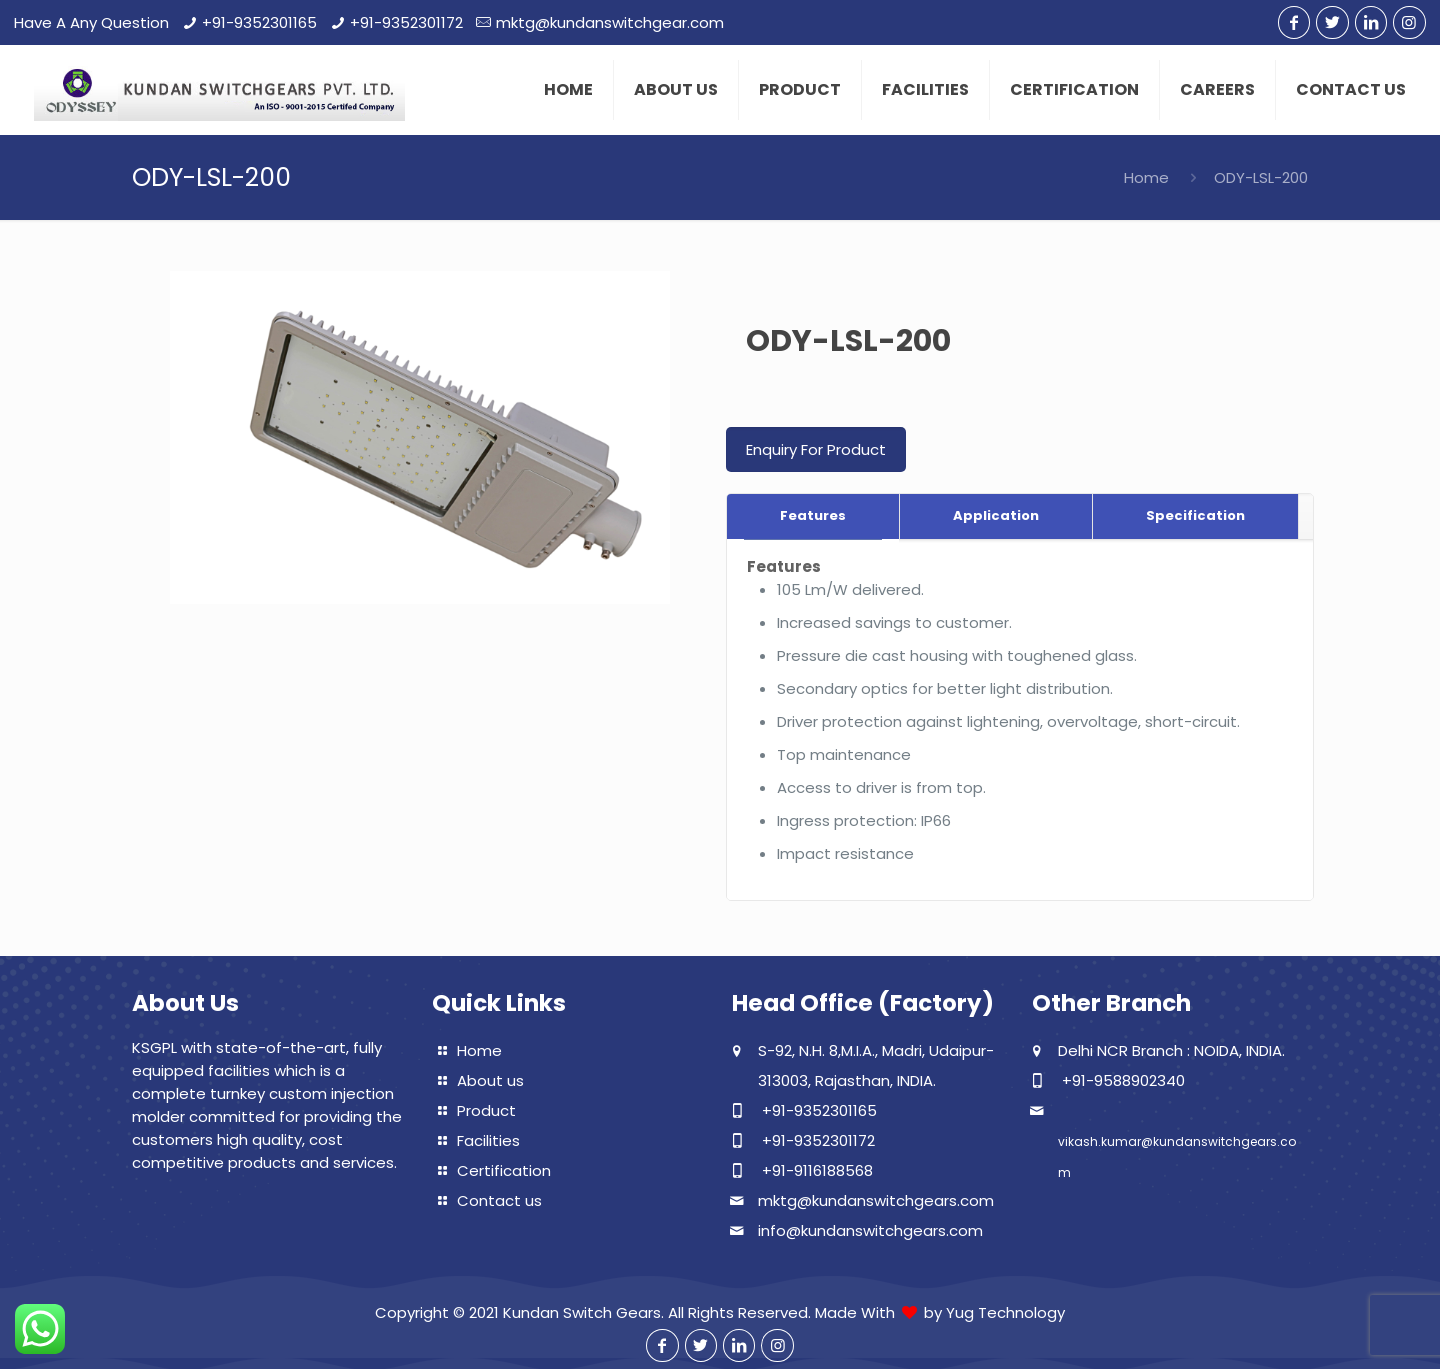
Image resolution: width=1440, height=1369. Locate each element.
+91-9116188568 (817, 1170)
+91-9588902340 (1123, 1080)
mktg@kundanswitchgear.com (610, 22)
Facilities (488, 1140)
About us (490, 1080)
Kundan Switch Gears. (583, 1312)
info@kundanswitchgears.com (870, 1230)
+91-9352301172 (406, 22)
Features (813, 515)
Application (996, 515)
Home (1146, 177)
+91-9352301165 (259, 22)
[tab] (813, 516)
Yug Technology (1005, 1312)
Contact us (499, 1200)
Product (486, 1110)
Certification (504, 1170)
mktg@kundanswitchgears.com (876, 1200)
